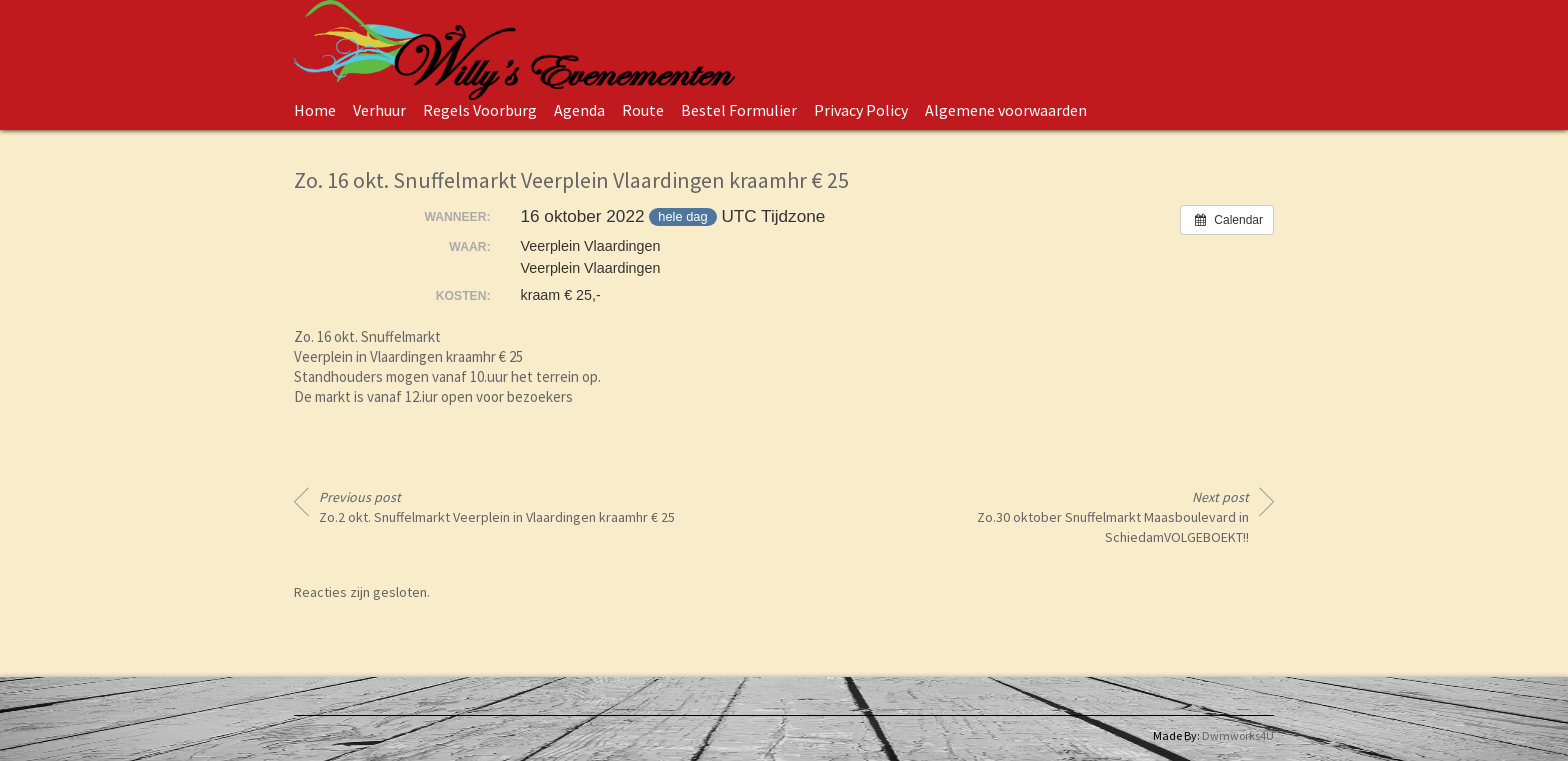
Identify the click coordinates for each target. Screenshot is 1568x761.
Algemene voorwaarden (1006, 110)
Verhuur (379, 110)
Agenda (579, 110)
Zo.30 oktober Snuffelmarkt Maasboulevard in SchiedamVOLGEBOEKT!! (1113, 517)
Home (315, 110)
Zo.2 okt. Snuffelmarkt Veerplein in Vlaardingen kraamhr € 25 (497, 507)
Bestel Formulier (739, 110)
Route (643, 110)
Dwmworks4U (1238, 735)
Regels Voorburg (480, 110)
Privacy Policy (861, 110)
